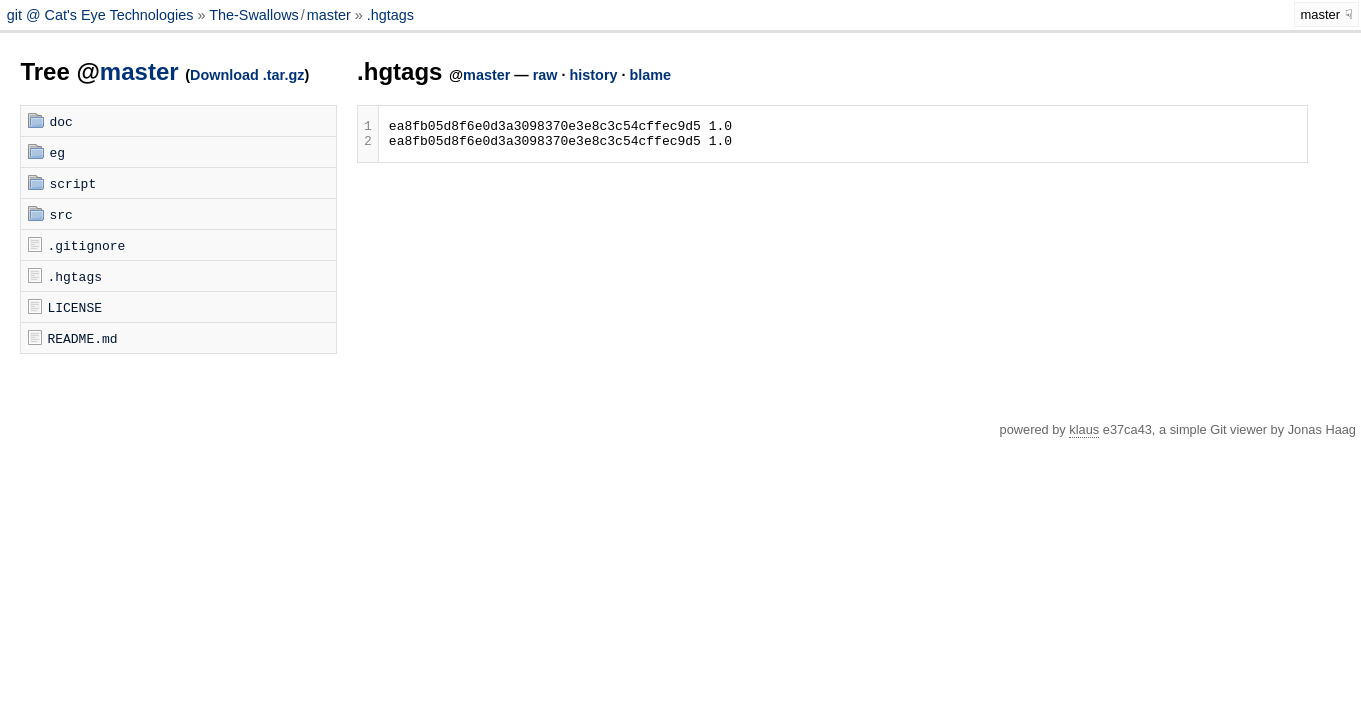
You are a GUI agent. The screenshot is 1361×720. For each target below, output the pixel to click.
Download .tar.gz (247, 75)
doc (60, 121)
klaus (1084, 429)
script (72, 183)
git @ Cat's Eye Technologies (102, 15)
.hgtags (390, 15)
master (329, 15)
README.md (82, 338)
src (60, 214)
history (594, 75)
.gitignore (86, 245)
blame (651, 75)
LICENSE (74, 307)
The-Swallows (254, 15)
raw (545, 75)
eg (57, 152)
